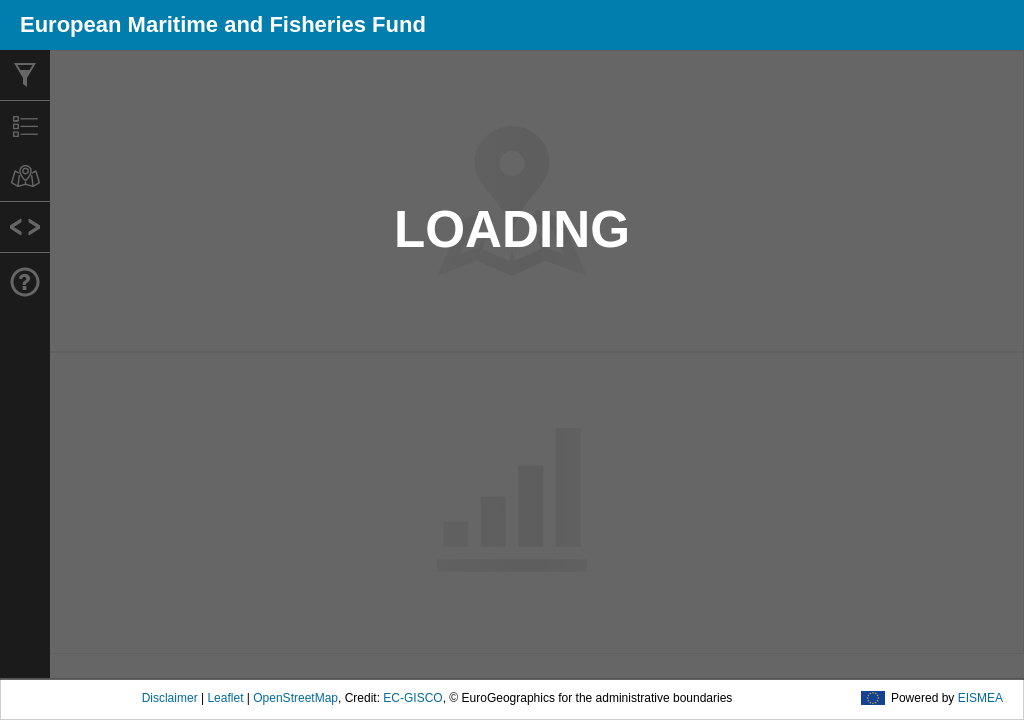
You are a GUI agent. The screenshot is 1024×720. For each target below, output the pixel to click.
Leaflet (225, 698)
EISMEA (980, 698)
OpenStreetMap (295, 698)
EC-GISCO (412, 698)
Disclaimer (170, 698)
